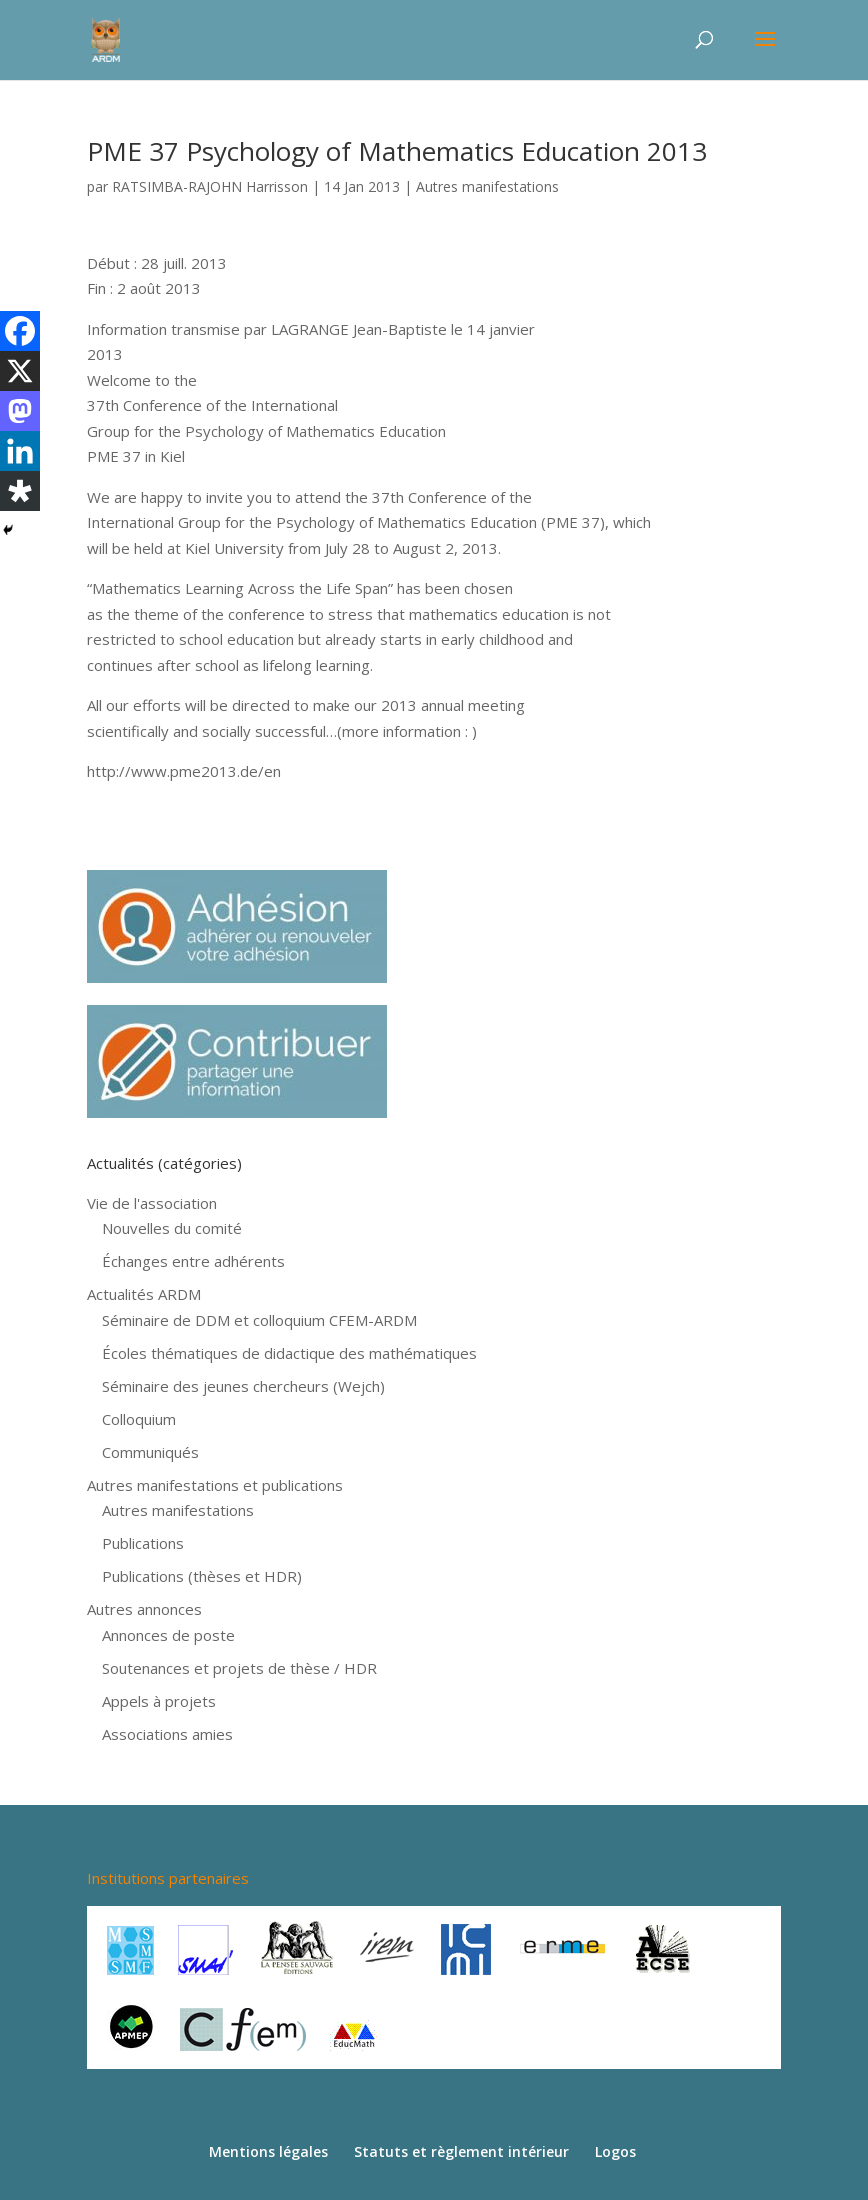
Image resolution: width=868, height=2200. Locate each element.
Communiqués (150, 1452)
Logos (615, 2151)
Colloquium (139, 1419)
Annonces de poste (168, 1635)
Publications (143, 1543)
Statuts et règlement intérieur (461, 2151)
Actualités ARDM (144, 1294)
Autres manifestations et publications (215, 1485)
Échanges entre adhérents (193, 1261)
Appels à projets (159, 1701)
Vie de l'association (152, 1203)
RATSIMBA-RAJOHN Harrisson (210, 186)
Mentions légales (268, 2151)
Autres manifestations (487, 186)
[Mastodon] (20, 411)
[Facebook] (20, 331)
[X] (20, 371)
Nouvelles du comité (172, 1228)
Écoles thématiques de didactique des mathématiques (289, 1353)
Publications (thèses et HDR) (202, 1576)
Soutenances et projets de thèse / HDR (239, 1668)
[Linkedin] (20, 451)
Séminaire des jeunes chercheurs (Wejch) (243, 1386)
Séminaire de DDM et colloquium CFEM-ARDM (259, 1320)
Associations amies (167, 1734)
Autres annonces (144, 1609)
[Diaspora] (20, 491)
